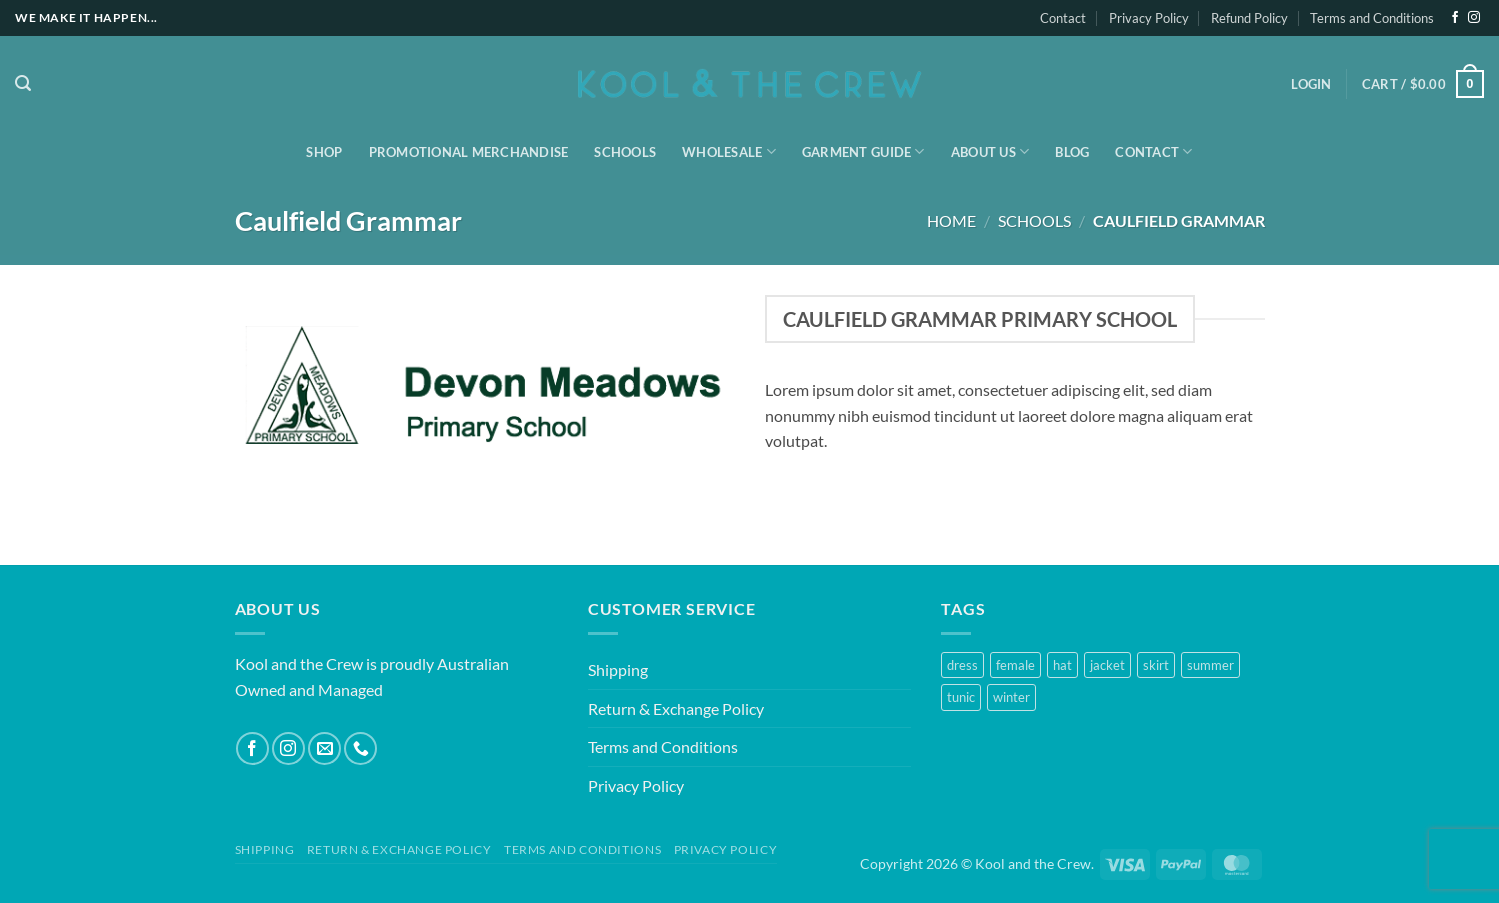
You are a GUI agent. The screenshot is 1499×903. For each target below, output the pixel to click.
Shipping (618, 669)
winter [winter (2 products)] (1011, 697)
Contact (1063, 18)
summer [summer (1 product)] (1210, 665)
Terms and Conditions (1372, 18)
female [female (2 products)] (1015, 665)
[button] (23, 83)
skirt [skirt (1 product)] (1156, 665)
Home (951, 220)
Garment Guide (863, 151)
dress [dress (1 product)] (962, 665)
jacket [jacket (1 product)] (1107, 665)
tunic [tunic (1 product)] (961, 697)
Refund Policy (1249, 18)
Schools (625, 152)
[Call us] (360, 748)
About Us (990, 151)
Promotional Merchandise (469, 152)
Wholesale (729, 151)
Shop (324, 152)
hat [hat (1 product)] (1062, 665)
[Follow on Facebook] (1455, 18)
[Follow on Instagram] (1474, 18)
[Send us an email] (324, 748)
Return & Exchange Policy (676, 708)
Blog (1072, 152)
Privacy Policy (1149, 18)
